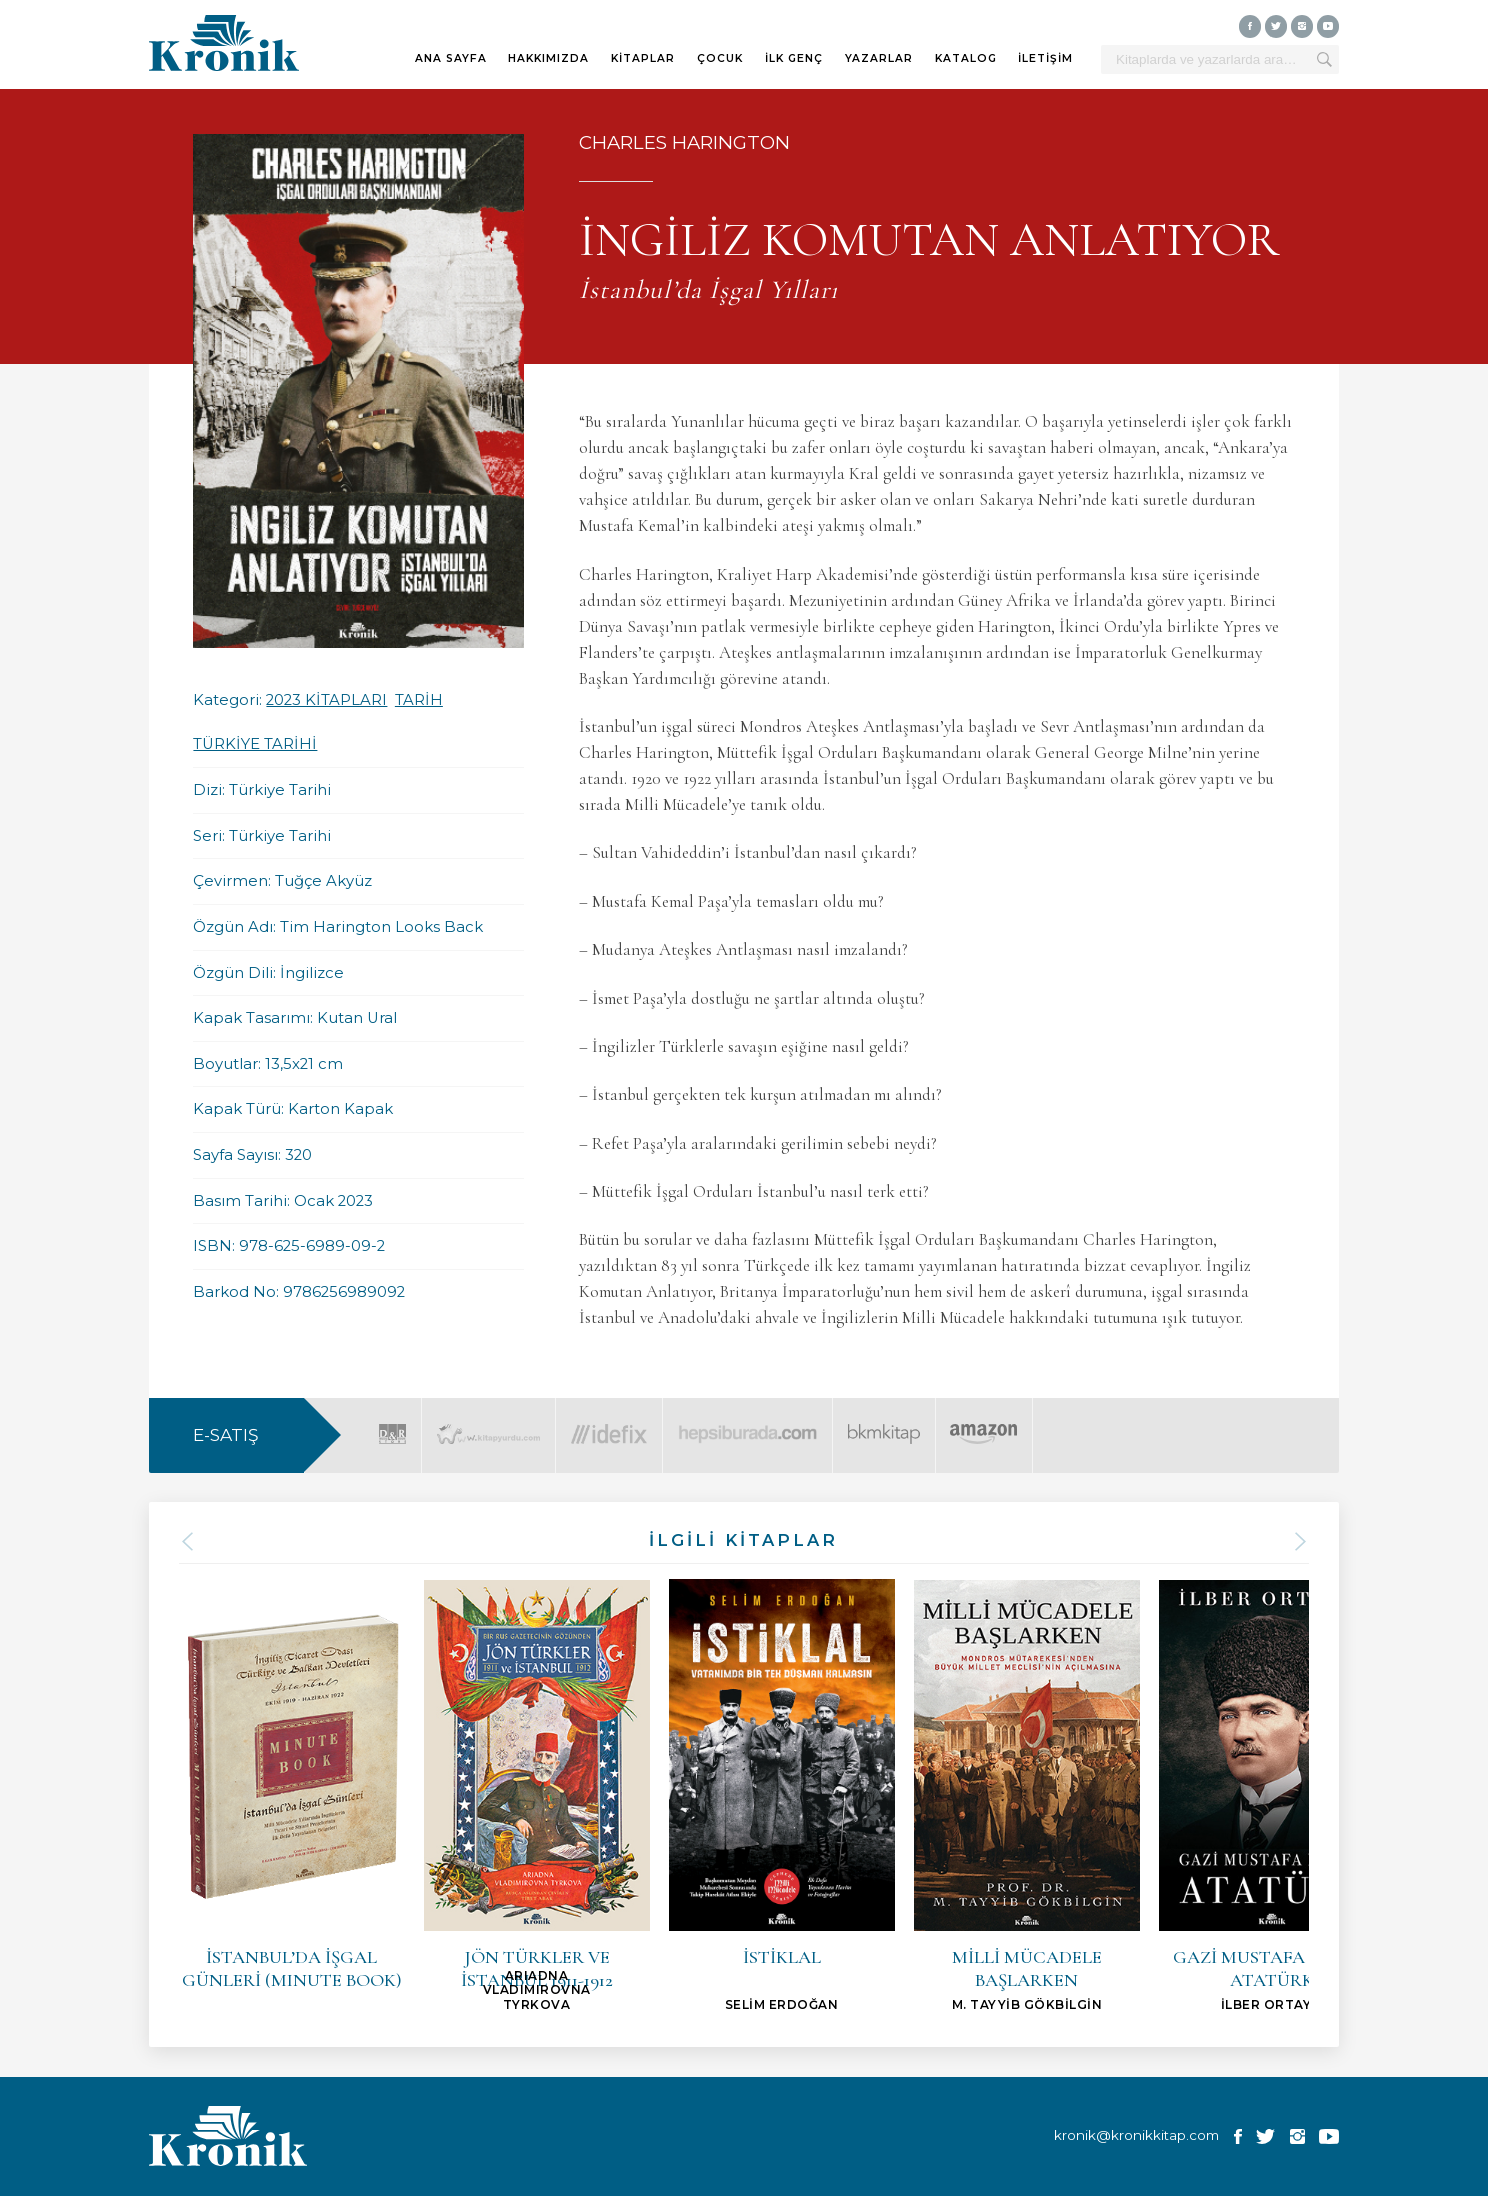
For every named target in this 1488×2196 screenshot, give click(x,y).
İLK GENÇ (794, 58)
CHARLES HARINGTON (684, 142)
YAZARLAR (879, 58)
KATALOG (966, 58)
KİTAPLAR (643, 58)
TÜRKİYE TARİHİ (255, 744)
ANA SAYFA (451, 58)
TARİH (419, 700)
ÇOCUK (720, 58)
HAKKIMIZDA (548, 58)
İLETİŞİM (1045, 58)
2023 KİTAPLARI (326, 700)
